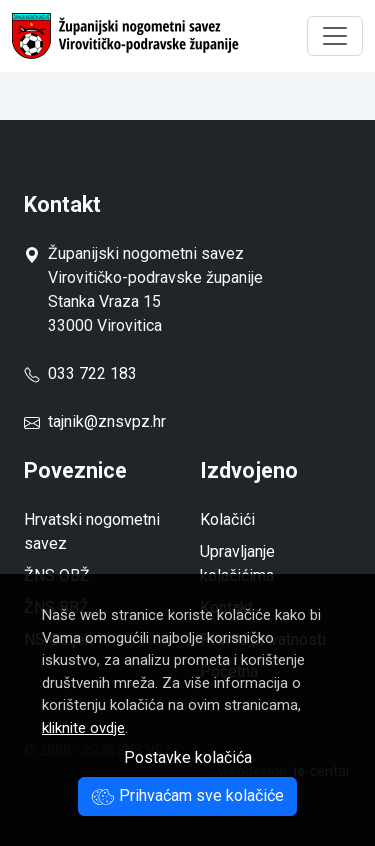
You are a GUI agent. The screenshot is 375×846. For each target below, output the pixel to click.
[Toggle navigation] (335, 36)
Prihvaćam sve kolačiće (187, 795)
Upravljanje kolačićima (237, 563)
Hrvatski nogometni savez (92, 531)
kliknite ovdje (83, 728)
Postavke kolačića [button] (188, 757)
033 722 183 (80, 373)
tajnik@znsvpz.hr (107, 421)
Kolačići (227, 519)
